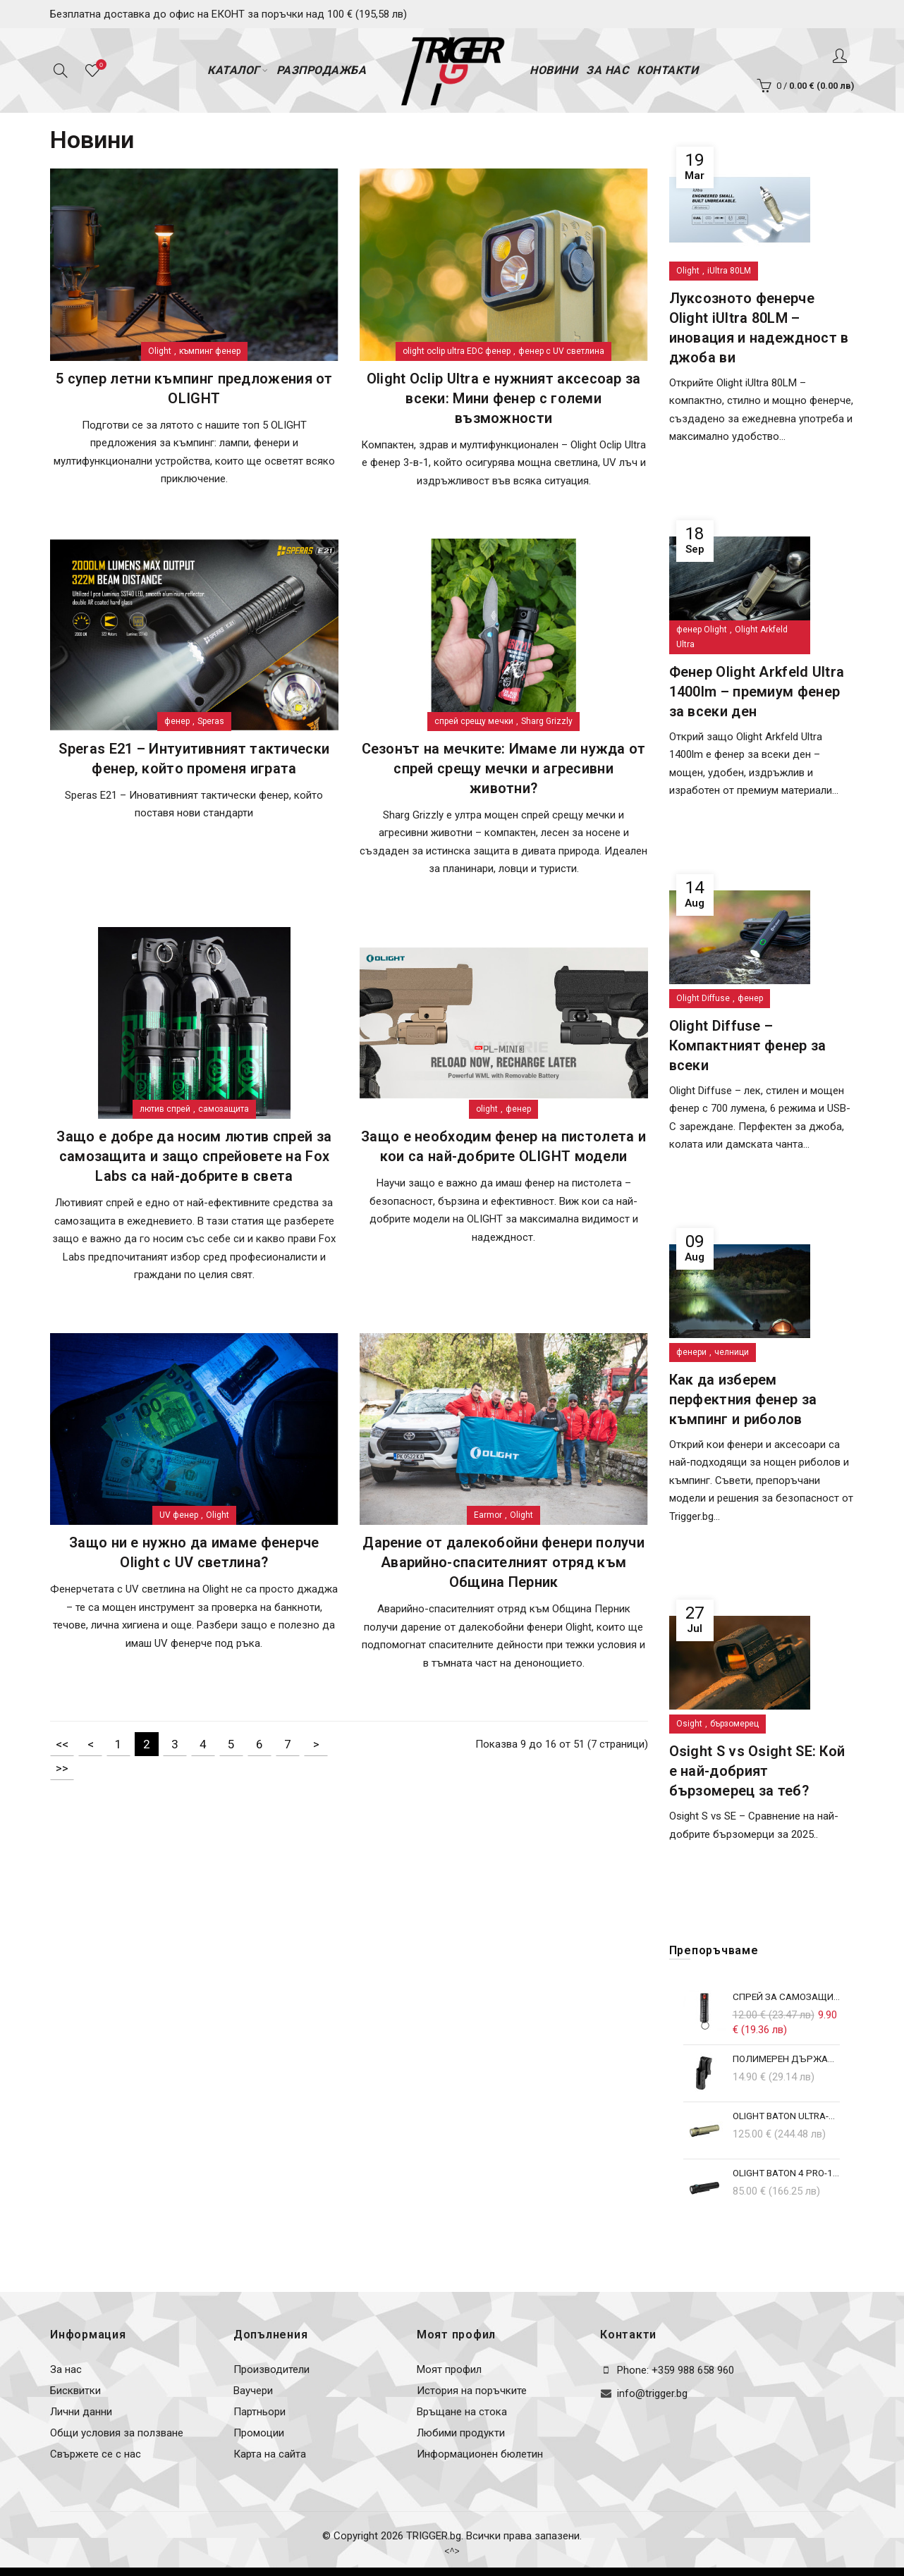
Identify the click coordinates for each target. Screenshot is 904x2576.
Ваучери (253, 2390)
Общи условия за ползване (116, 2433)
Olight (159, 351)
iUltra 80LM (729, 271)
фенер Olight (701, 629)
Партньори (259, 2411)
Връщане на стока (462, 2411)
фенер (177, 721)
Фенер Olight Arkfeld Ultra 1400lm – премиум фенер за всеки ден (757, 691)
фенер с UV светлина (561, 351)
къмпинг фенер (209, 351)
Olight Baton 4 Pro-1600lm (787, 2172)
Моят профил (449, 2369)
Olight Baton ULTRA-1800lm (787, 2115)
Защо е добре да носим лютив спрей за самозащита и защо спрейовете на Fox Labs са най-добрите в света (193, 1156)
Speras (210, 721)
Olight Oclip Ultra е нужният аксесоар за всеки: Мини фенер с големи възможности (504, 398)
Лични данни (81, 2411)
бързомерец (734, 1724)
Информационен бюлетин (480, 2454)
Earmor (488, 1515)
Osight (689, 1724)
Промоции (258, 2433)
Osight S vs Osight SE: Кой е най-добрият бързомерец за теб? (757, 1771)
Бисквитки (75, 2390)
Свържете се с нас (95, 2454)
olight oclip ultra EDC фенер (457, 351)
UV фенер (178, 1515)
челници (731, 1352)
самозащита (223, 1109)
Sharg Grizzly (547, 721)
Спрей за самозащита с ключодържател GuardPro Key (787, 1996)
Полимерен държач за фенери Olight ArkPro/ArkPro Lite (787, 2058)
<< (62, 1744)
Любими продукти (461, 2433)
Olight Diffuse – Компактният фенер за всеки (747, 1045)
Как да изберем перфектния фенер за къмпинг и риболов (743, 1399)
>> (62, 1768)
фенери (691, 1352)
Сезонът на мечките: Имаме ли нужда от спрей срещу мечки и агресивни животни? (504, 768)
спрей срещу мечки (473, 721)
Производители (271, 2369)
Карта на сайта (269, 2454)
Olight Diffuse (703, 998)
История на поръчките (472, 2390)
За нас (66, 2369)
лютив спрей (165, 1109)
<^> (452, 2551)
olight (487, 1109)
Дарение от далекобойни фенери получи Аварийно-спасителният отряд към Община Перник (503, 1562)
